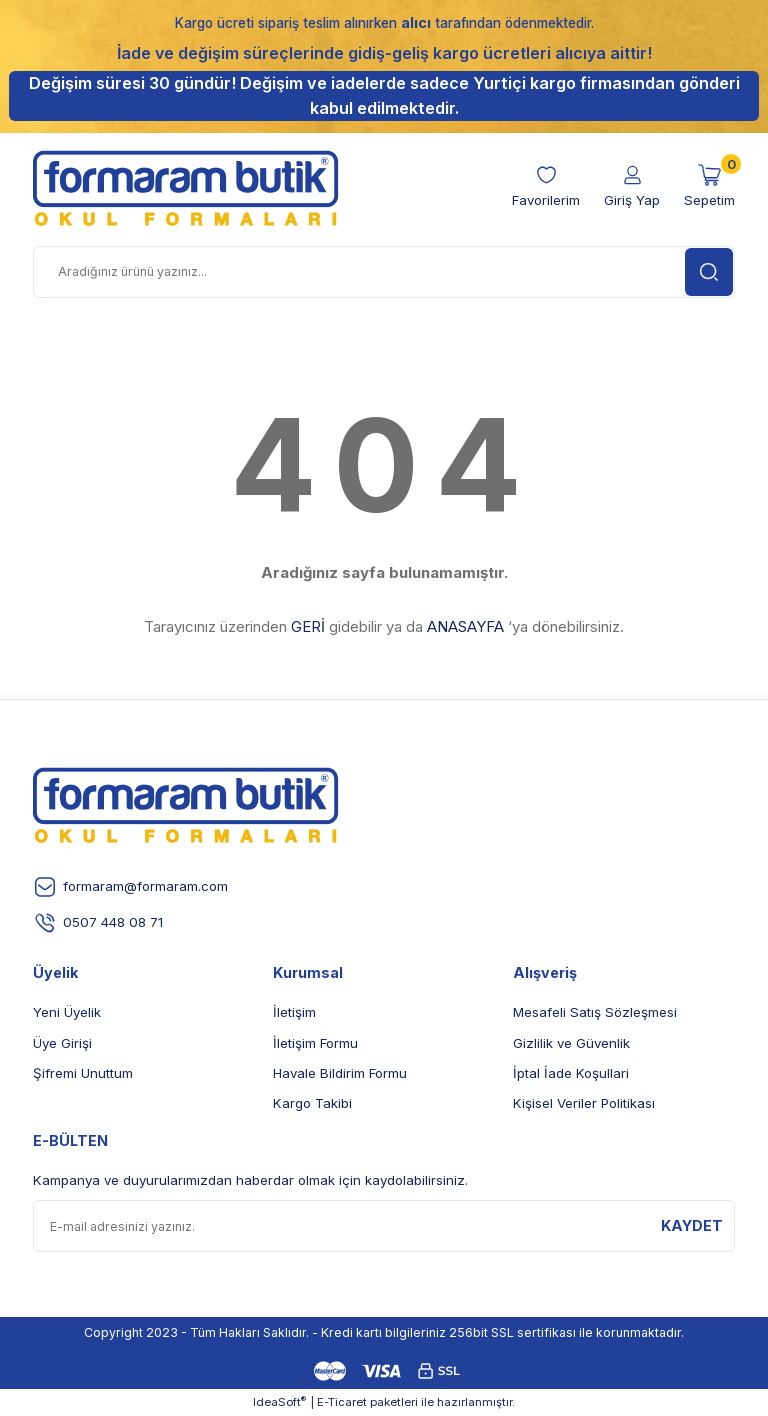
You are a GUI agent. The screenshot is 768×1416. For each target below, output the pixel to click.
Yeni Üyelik (67, 1012)
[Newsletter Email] (384, 1226)
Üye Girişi (62, 1043)
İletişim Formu (315, 1043)
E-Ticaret (342, 1402)
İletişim (294, 1012)
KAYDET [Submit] (692, 1225)
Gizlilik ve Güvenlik (571, 1043)
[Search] (384, 272)
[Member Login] (632, 187)
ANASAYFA (465, 626)
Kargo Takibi (312, 1103)
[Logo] (186, 188)
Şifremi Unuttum (83, 1073)
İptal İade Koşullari (571, 1073)
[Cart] (709, 187)
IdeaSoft (279, 1401)
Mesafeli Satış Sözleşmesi (595, 1012)
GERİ (308, 626)
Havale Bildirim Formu (340, 1073)
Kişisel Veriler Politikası (584, 1103)
